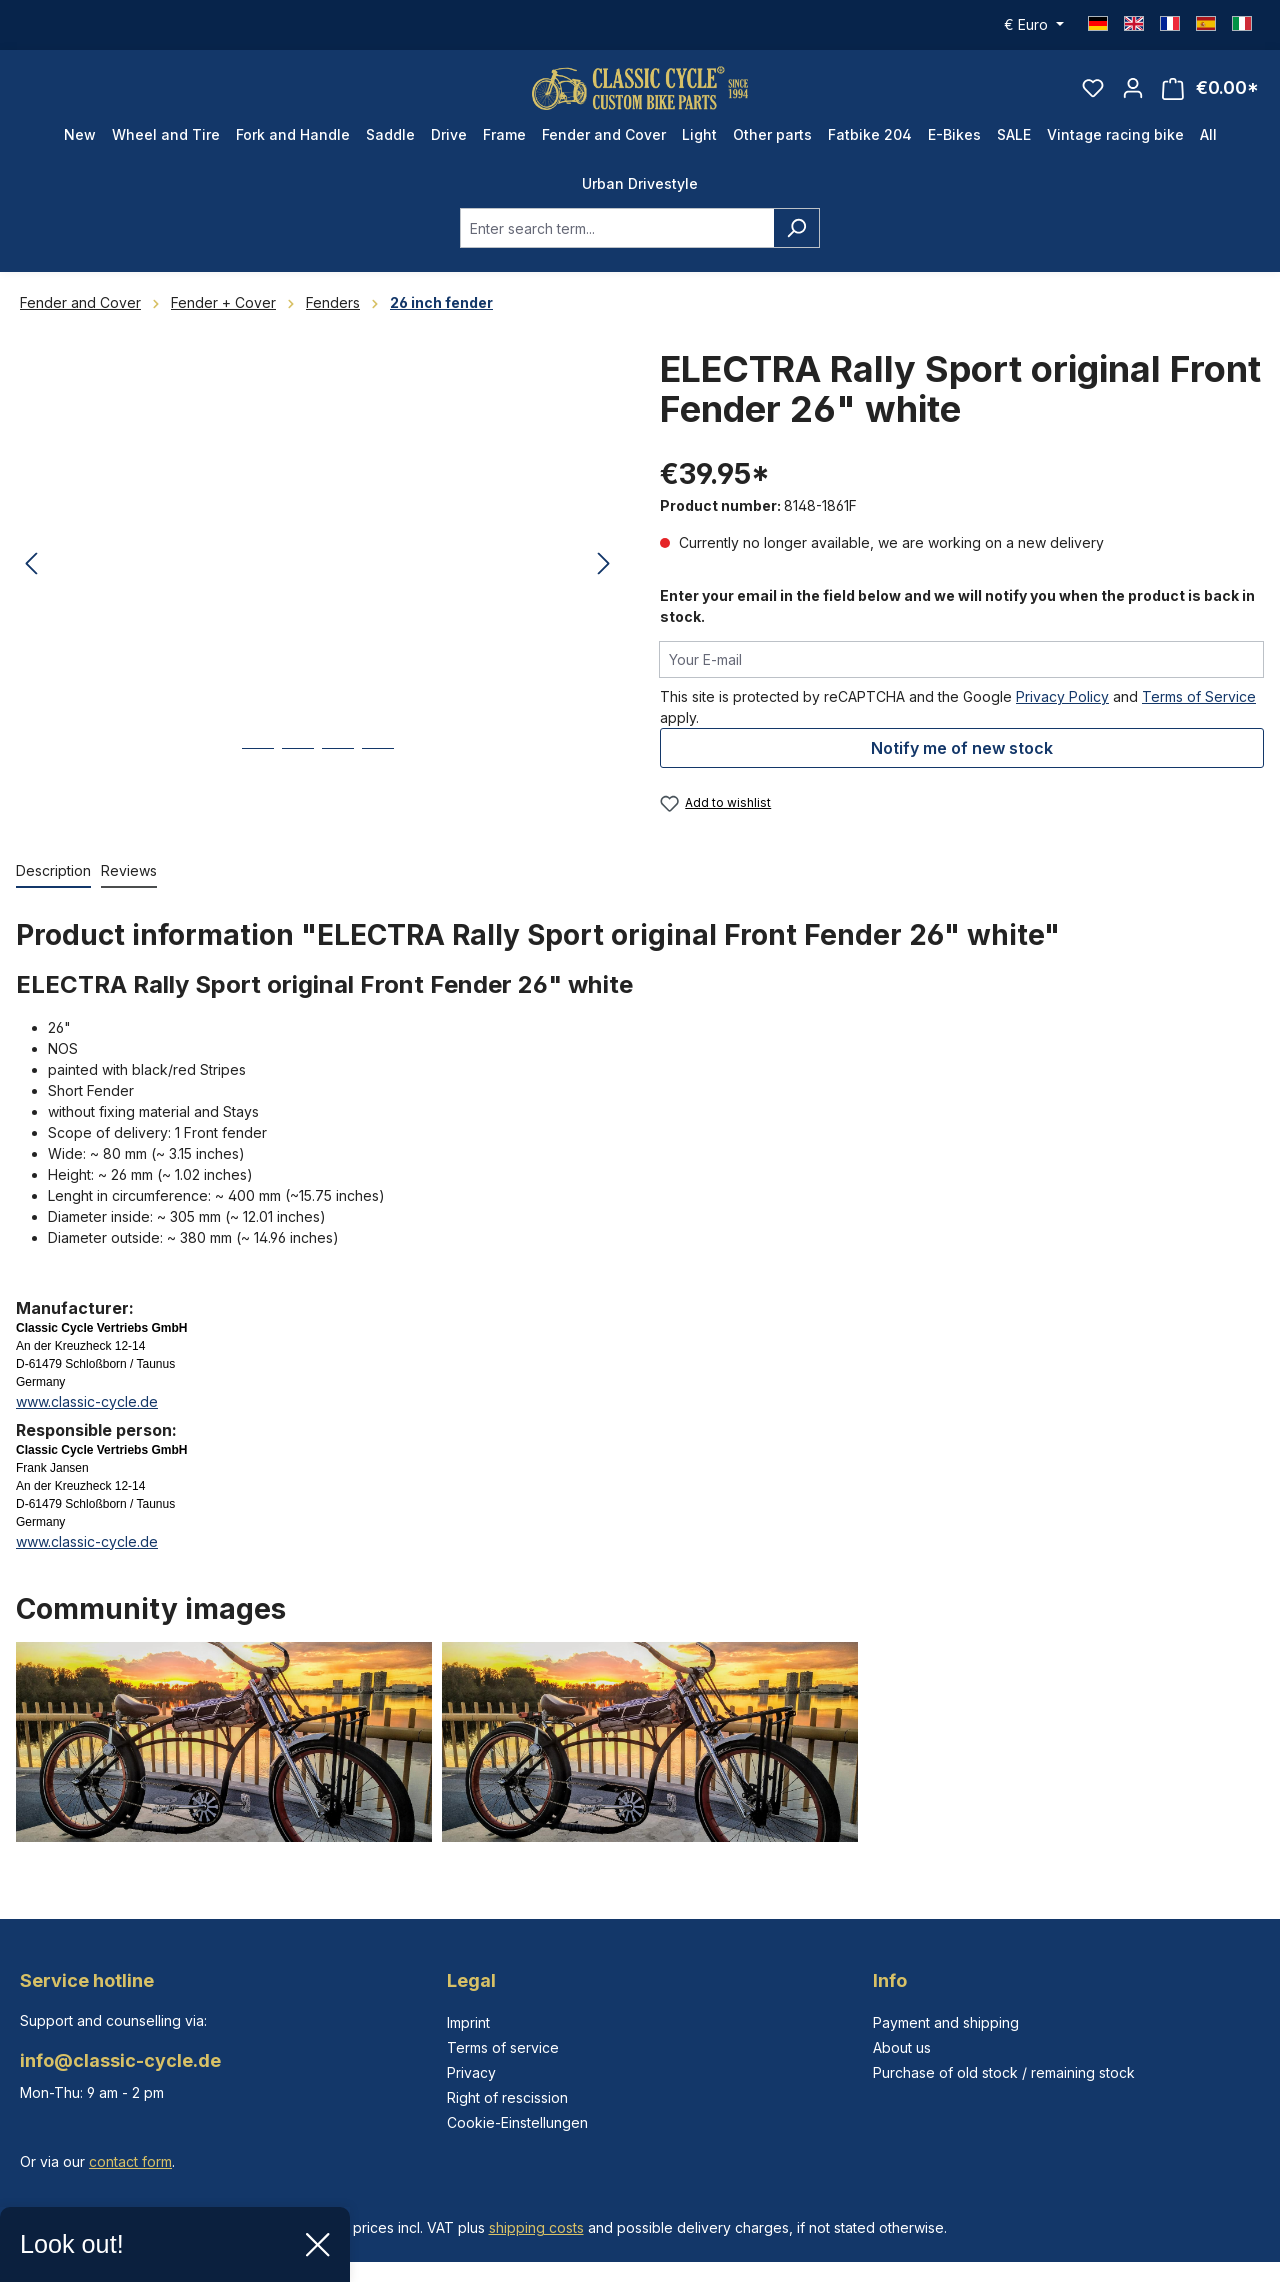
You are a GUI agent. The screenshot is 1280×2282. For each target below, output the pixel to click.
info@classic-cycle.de (120, 2060)
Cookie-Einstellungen (517, 2122)
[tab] (53, 888)
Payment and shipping (946, 2022)
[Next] (604, 581)
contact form (130, 2161)
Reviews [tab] (129, 887)
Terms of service (503, 2047)
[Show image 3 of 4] (338, 780)
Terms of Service (1199, 713)
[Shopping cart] (1210, 96)
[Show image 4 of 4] (378, 780)
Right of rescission (507, 2097)
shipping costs (536, 2227)
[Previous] (31, 581)
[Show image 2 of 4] (298, 780)
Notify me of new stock (962, 765)
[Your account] (1133, 96)
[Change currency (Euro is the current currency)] (1034, 25)
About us (902, 2047)
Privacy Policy (1062, 713)
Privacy (471, 2072)
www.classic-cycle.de (87, 1418)
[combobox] (617, 245)
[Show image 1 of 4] (258, 780)
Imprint (468, 2022)
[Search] (796, 245)
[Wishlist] (1093, 96)
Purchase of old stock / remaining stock (1004, 2072)
